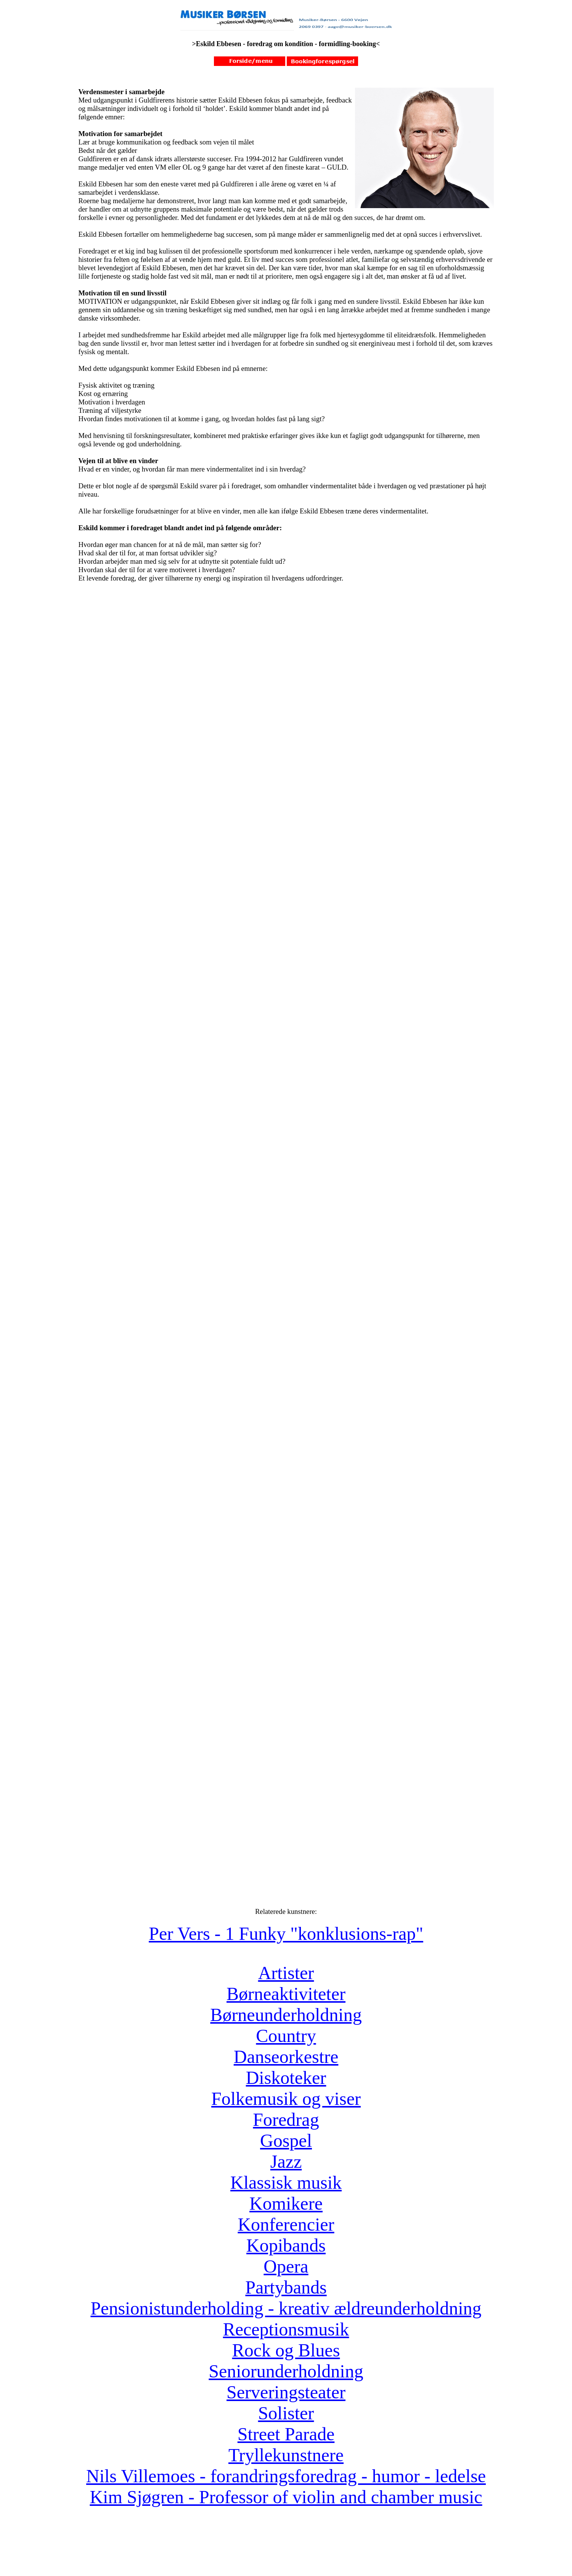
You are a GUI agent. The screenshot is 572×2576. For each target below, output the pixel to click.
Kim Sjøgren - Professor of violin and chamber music (286, 2497)
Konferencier (286, 2224)
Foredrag (286, 2119)
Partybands (285, 2287)
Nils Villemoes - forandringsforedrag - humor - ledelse (286, 2476)
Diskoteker (286, 2078)
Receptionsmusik (286, 2329)
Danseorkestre (286, 2057)
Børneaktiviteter (286, 1994)
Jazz (286, 2161)
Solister (286, 2413)
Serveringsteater (286, 2392)
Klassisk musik (286, 2182)
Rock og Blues (286, 2350)
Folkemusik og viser (286, 2098)
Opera (286, 2266)
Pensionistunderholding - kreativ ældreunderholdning (285, 2308)
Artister (286, 1973)
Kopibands (286, 2245)
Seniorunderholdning (286, 2371)
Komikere (286, 2203)
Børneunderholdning (286, 2015)
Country (286, 2036)
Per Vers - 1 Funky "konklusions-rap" (286, 1933)
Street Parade (286, 2434)
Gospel (286, 2140)
